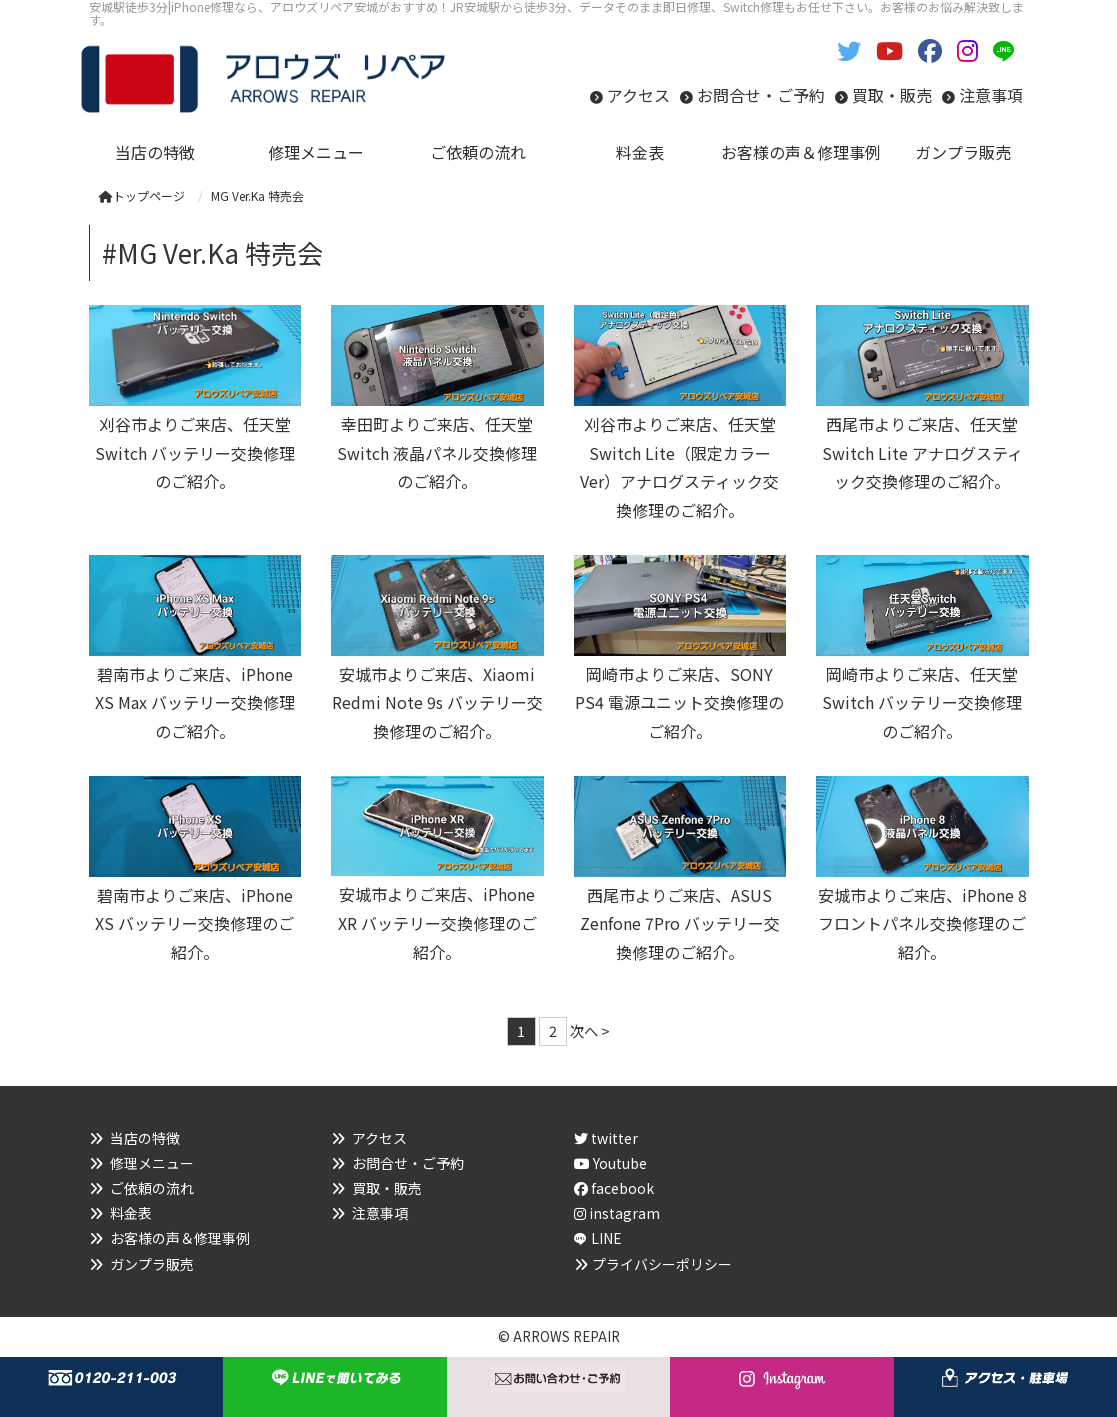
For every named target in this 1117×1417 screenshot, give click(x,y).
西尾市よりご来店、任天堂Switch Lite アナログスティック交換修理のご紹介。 (922, 453)
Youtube (610, 1163)
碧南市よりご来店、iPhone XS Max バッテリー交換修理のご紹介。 (195, 703)
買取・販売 (892, 95)
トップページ (142, 195)
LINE (606, 1238)
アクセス (638, 95)
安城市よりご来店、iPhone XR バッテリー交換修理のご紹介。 (437, 923)
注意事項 (991, 95)
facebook (614, 1188)
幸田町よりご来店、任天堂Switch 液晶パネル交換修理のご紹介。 (437, 453)
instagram (617, 1213)
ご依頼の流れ (152, 1188)
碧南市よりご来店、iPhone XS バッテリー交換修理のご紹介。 (194, 924)
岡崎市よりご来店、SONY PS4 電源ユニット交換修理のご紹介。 (679, 703)
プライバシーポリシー (662, 1264)
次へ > (590, 1030)
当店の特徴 (145, 1138)
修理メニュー (152, 1163)
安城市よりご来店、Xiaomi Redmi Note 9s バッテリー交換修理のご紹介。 (437, 703)
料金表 (131, 1213)
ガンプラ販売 (152, 1264)
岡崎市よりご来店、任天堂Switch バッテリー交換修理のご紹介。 (922, 703)
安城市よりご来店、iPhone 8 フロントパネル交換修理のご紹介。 (922, 924)
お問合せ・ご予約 (761, 95)
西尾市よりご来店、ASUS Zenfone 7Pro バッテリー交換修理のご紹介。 (680, 924)
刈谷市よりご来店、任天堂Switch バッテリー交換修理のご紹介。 (195, 453)
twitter (606, 1138)
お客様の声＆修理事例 (180, 1238)
